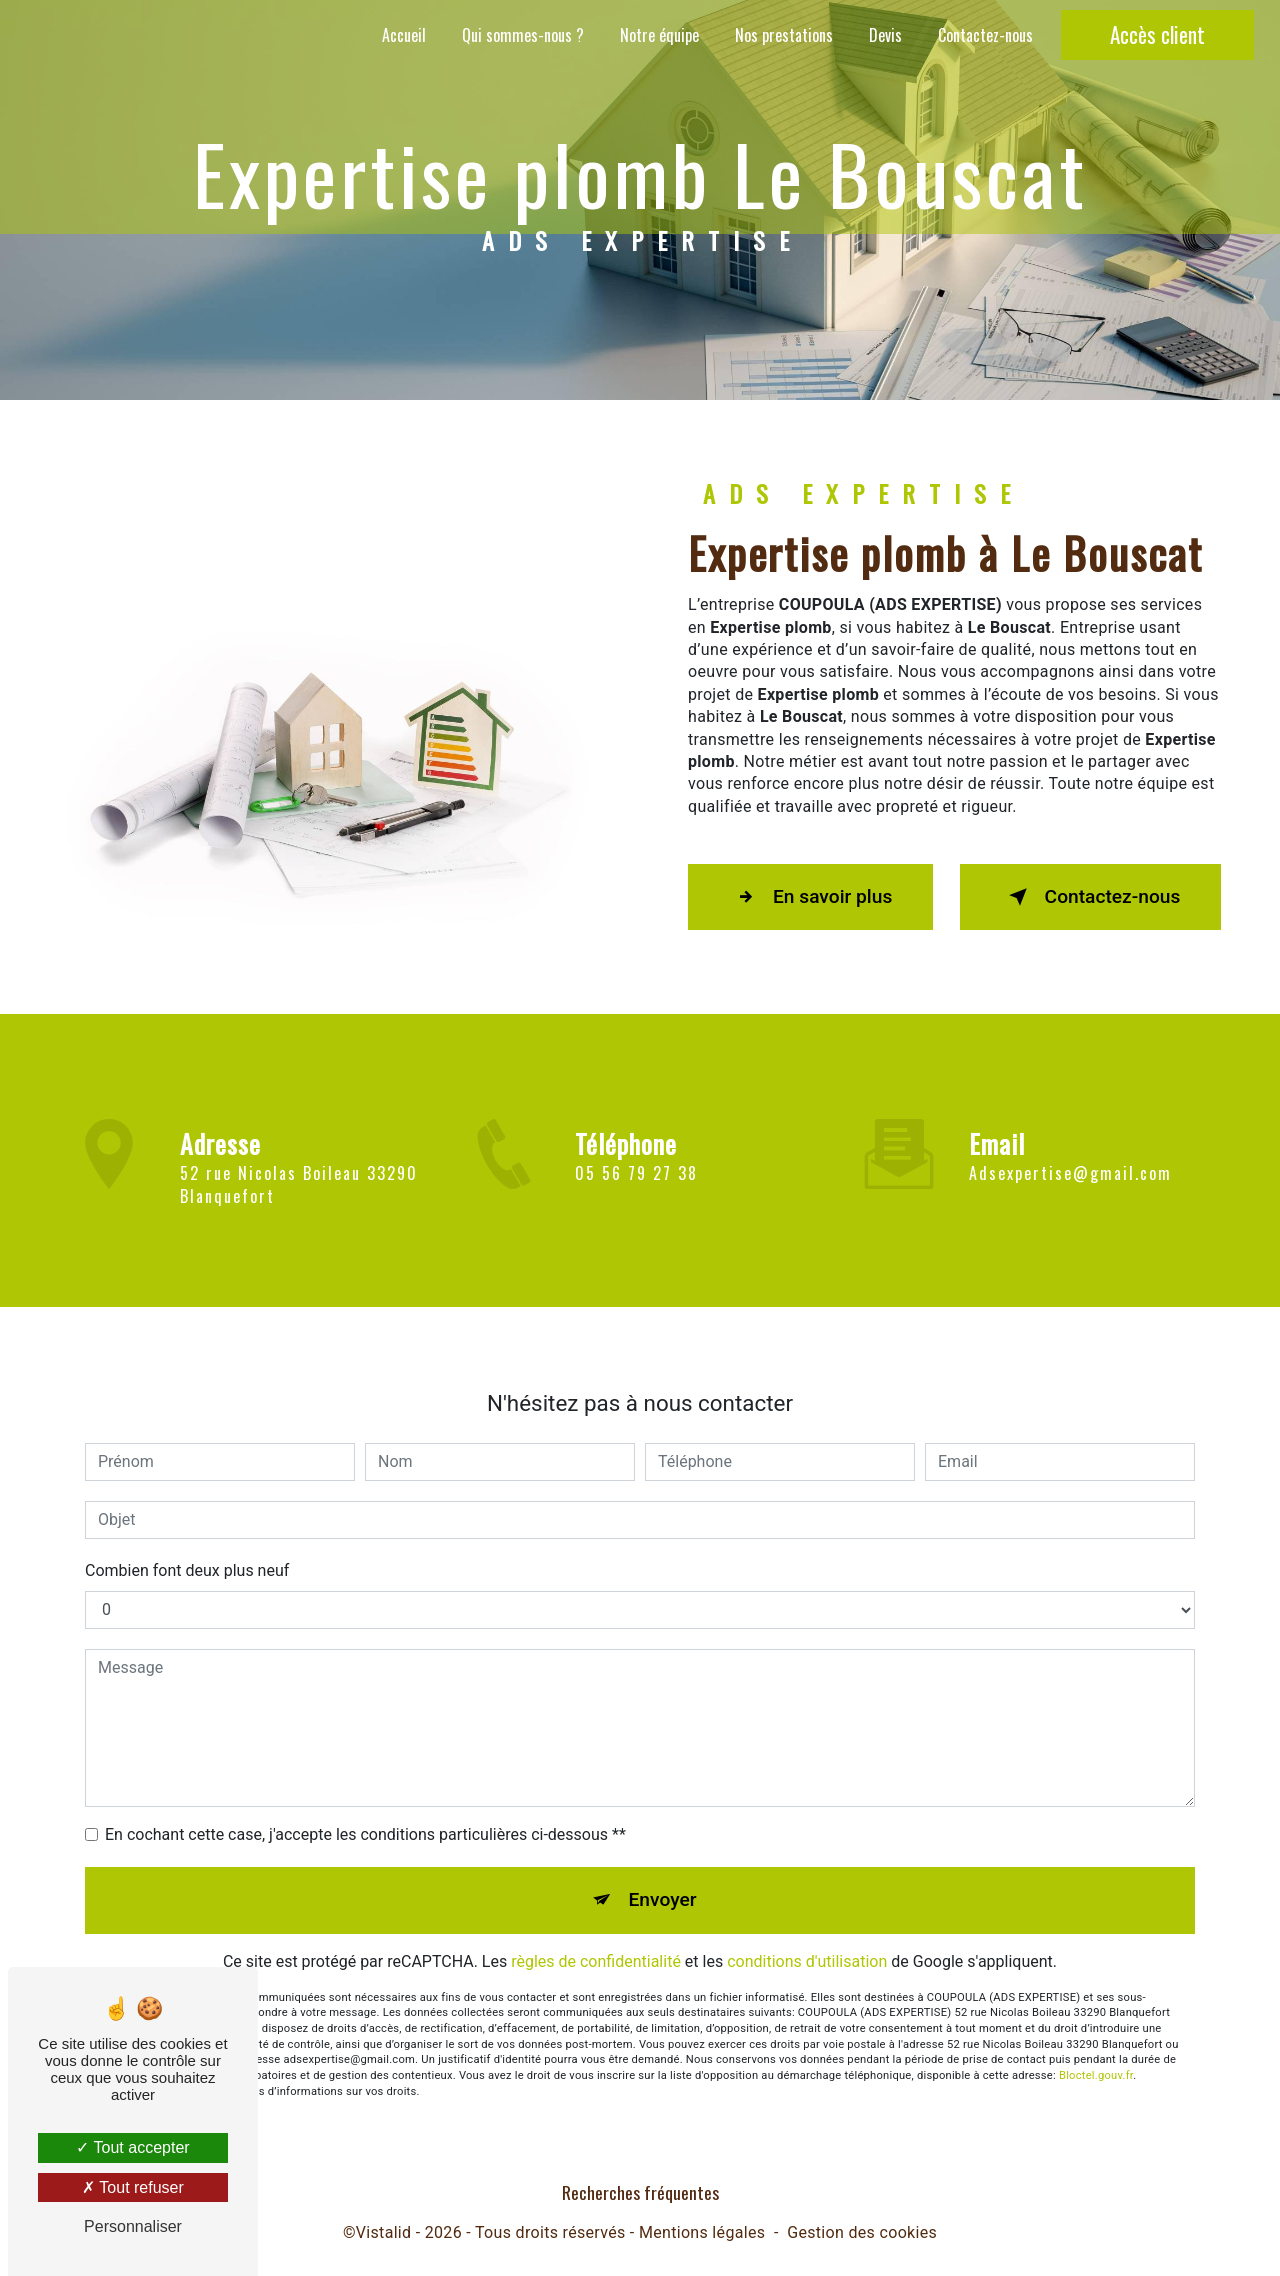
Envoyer (663, 1876)
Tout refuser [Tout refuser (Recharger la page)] (133, 2187)
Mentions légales (702, 2232)
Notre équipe (659, 35)
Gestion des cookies (862, 2232)
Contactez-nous (985, 35)
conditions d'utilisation (807, 1937)
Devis (885, 35)
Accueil (404, 35)
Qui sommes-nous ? (523, 35)
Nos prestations (784, 35)
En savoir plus (810, 897)
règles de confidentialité (596, 1937)
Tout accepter (132, 2147)
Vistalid (384, 2232)
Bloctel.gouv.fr (1096, 2052)
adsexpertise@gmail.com (1070, 1150)
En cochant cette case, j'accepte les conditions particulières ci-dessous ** (365, 1811)
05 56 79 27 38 (636, 1196)
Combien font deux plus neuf (187, 1547)
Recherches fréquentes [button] (640, 2192)
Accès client (1157, 34)
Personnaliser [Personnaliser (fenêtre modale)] (133, 2226)
